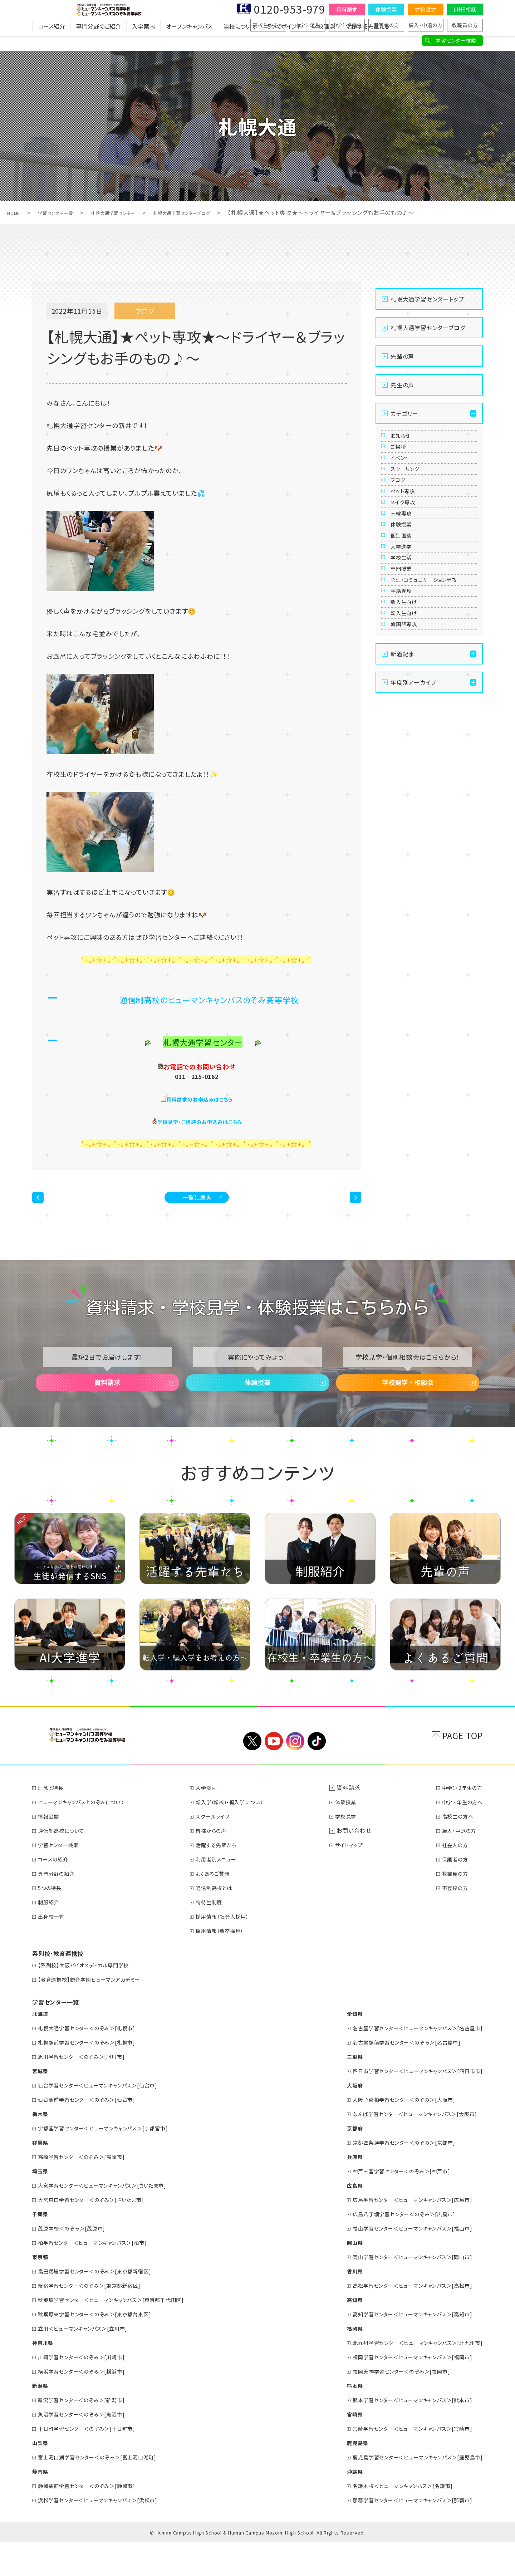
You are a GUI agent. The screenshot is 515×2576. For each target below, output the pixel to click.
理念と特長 (54, 1821)
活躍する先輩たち (367, 41)
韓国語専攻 (409, 821)
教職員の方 (465, 25)
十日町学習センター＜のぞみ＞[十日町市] (94, 2462)
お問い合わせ (357, 1864)
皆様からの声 (217, 1864)
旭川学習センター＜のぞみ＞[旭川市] (88, 2090)
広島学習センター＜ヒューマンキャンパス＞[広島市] (403, 2233)
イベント (405, 484)
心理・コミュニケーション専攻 (431, 729)
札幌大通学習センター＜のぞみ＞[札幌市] (94, 2061)
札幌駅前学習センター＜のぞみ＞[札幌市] (94, 2075)
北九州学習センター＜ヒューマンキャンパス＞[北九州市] (409, 2376)
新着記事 (403, 856)
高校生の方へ (268, 25)
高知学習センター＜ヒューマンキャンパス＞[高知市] (403, 2347)
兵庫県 (337, 2190)
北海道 (41, 2047)
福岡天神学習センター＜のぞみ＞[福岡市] (390, 2404)
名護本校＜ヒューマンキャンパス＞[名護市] (391, 2519)
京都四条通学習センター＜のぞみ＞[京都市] (393, 2176)
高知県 (337, 2333)
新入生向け (409, 777)
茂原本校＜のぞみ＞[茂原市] (77, 2261)
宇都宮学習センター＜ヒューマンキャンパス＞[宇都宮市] (113, 2161)
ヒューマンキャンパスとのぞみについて (88, 1835)
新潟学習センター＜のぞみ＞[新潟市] (88, 2433)
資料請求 (346, 9)
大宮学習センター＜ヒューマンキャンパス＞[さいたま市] (112, 2218)
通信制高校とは (220, 1921)
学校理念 (323, 41)
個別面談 (406, 637)
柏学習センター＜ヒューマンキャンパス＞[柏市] (100, 2276)
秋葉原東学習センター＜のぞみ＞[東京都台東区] (103, 2347)
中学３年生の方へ (460, 1835)
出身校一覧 (54, 1950)
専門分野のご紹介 (98, 41)
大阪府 (337, 2118)
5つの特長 (52, 1921)
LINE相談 (464, 9)
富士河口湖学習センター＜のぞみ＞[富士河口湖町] (106, 2490)
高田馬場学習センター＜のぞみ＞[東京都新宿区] (103, 2304)
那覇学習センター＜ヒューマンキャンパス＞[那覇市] (403, 2533)
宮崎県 (337, 2447)
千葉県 (41, 2247)
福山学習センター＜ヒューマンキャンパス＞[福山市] (403, 2261)
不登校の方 (451, 1921)
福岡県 (337, 2361)
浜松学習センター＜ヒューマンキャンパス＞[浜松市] (107, 2533)
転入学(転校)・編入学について (239, 1835)
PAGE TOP (462, 1769)
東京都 (41, 2290)
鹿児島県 (340, 2476)
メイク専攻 (408, 571)
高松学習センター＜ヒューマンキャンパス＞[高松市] (403, 2319)
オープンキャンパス (189, 41)
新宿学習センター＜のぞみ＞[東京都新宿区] (97, 2319)
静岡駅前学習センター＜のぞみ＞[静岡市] (94, 2519)
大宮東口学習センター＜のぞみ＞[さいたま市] (99, 2233)
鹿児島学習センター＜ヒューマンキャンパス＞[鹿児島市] (409, 2490)
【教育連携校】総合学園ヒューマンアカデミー (97, 2012)
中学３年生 (307, 25)
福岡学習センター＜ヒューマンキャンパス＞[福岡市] (403, 2390)
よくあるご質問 (219, 1907)
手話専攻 (406, 756)
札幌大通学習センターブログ (220, 212)
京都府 (337, 2161)
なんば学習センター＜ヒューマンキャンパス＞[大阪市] (405, 2147)
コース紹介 (51, 41)
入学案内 (143, 41)
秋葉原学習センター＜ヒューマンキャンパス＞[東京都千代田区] (122, 2333)
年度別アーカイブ (413, 885)
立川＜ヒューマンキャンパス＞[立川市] (89, 2361)
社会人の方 (451, 1878)
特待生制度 (215, 1935)
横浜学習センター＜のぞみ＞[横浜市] (88, 2404)
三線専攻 (406, 593)
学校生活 (406, 681)
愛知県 (337, 2047)
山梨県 (41, 2476)
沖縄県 (337, 2505)
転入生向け (409, 799)
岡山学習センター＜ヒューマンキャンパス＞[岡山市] (403, 2290)
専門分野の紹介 (60, 1907)
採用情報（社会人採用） (230, 1950)
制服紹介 (51, 1935)
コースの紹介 (56, 1892)
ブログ (402, 528)
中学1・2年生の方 (459, 1821)
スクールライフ (219, 1849)
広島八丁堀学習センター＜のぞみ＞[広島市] (393, 2247)
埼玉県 (41, 2204)
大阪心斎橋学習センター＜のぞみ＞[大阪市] (393, 2133)
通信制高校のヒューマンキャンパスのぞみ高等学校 (209, 998)
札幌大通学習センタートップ (427, 299)
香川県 (337, 2304)
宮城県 (41, 2104)
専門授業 (406, 702)
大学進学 (406, 659)
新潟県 (41, 2419)
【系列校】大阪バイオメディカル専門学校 (91, 1998)
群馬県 (41, 2176)
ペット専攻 (408, 550)
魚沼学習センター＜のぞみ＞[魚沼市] (88, 2447)
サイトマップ (356, 1878)
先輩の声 (402, 356)
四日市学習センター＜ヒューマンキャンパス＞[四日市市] (409, 2104)
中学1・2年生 (347, 25)
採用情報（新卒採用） (227, 1964)
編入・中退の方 (425, 25)
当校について (240, 41)
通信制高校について (65, 1864)
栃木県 (41, 2147)
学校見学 (425, 9)
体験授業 (386, 9)
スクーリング (411, 506)
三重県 (337, 2090)
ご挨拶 (402, 462)
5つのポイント (284, 41)
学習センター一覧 (66, 212)
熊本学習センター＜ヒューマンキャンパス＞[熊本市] (403, 2433)
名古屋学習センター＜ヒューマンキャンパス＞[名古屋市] (409, 2061)
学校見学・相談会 (407, 1405)
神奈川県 (44, 2376)
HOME (16, 212)
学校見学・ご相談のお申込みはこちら (200, 1121)
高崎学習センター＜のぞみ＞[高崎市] (88, 2190)
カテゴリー (404, 413)
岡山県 (337, 2276)
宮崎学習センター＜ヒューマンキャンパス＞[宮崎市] (403, 2462)
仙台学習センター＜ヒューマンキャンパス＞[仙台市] (107, 2118)
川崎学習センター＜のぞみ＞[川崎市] (88, 2390)
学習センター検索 (456, 40)
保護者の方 (386, 25)
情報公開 (51, 1849)
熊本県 (337, 2419)
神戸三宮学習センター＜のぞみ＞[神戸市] (390, 2204)
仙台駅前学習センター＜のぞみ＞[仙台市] (94, 2133)
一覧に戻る (197, 1202)
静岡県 (41, 2505)
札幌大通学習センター (136, 212)
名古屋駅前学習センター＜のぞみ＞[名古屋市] (396, 2075)
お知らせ (405, 441)
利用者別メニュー (223, 1892)
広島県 (337, 2218)
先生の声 (402, 385)
